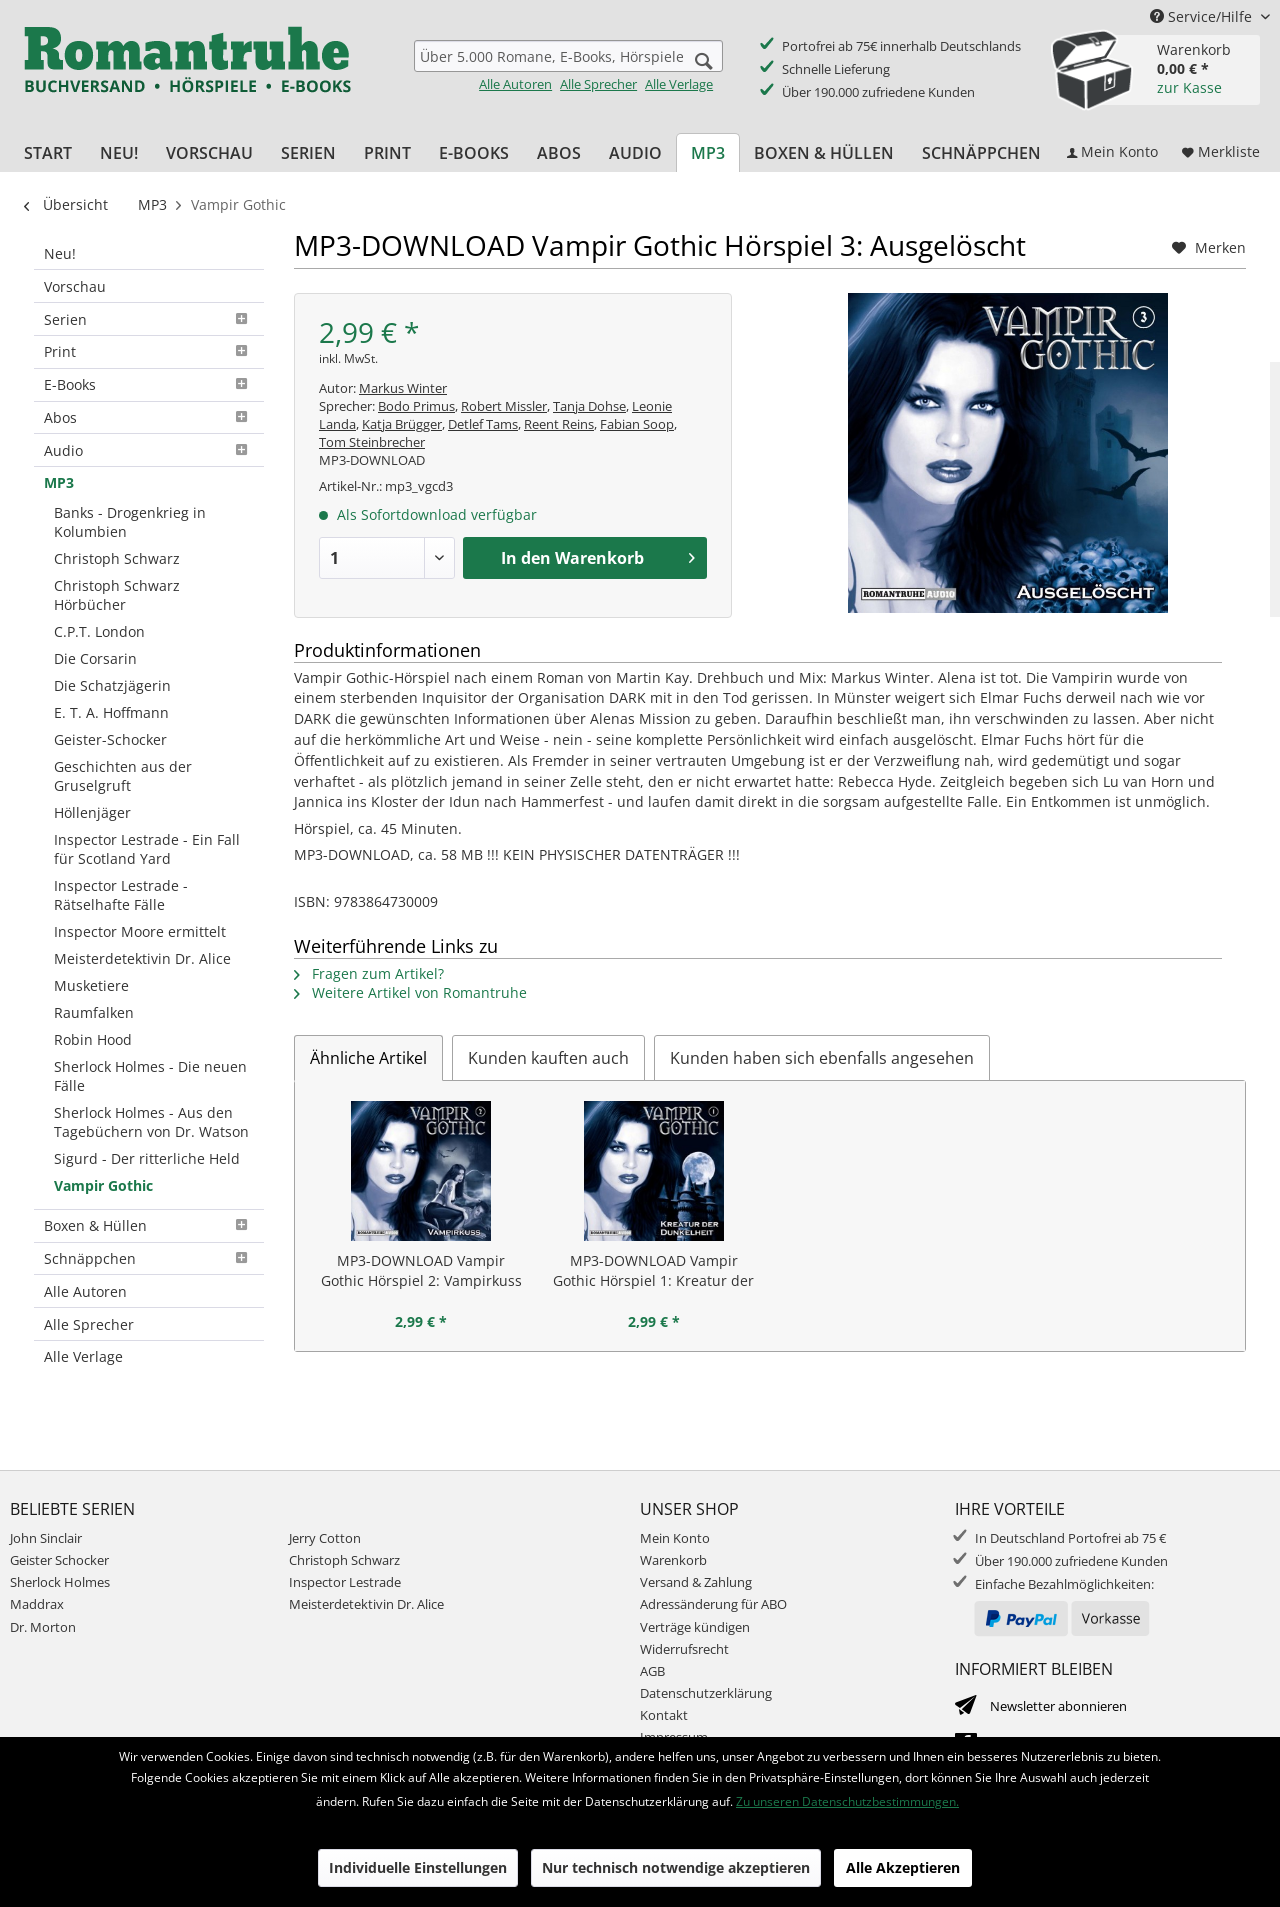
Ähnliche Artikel (368, 1058)
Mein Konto (675, 1538)
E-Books (149, 384)
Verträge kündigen (695, 1627)
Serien (149, 319)
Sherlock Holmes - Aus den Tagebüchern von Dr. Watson (151, 1122)
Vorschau (75, 286)
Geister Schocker (59, 1560)
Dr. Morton (43, 1627)
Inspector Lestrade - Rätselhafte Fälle (121, 895)
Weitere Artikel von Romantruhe (410, 992)
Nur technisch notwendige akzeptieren (676, 1867)
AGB (652, 1671)
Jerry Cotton (325, 1538)
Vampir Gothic (103, 1185)
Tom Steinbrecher (372, 442)
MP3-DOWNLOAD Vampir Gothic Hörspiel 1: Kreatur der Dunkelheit (653, 1271)
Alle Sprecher (598, 84)
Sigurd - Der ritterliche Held (147, 1158)
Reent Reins (559, 424)
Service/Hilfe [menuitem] (1203, 16)
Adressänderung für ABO (713, 1604)
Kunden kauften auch (548, 1058)
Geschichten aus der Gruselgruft (123, 776)
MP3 (59, 482)
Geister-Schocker (110, 739)
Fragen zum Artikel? (369, 973)
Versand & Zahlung (696, 1582)
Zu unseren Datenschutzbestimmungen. (847, 1801)
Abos (149, 417)
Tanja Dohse (589, 406)
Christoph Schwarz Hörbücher (117, 595)
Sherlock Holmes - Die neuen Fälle (150, 1076)
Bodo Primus (416, 406)
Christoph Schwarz (117, 558)
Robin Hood (93, 1039)
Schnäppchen (149, 1258)
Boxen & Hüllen (149, 1225)
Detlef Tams (483, 424)
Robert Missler (504, 406)
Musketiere (91, 985)
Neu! (60, 253)
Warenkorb (673, 1560)
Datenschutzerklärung (706, 1693)
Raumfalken (94, 1012)
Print (149, 351)
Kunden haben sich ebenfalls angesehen (822, 1058)
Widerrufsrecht (684, 1649)
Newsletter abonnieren (1058, 1706)
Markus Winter (403, 388)
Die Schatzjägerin (112, 685)
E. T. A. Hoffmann (111, 712)
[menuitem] (568, 66)
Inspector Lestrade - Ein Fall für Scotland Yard (147, 849)
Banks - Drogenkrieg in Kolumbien (130, 522)
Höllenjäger (92, 812)
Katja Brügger (402, 424)
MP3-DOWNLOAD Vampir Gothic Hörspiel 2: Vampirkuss (421, 1270)
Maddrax (37, 1604)
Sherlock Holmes (60, 1582)
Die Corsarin (95, 658)
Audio (149, 450)
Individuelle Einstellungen (418, 1867)
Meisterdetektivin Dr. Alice (142, 958)
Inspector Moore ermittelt (140, 931)
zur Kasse (1189, 87)
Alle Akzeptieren (903, 1867)
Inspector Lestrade (345, 1582)
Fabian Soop (637, 424)
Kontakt (664, 1715)
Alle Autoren (515, 84)
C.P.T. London (99, 631)
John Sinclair (46, 1538)
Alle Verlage (679, 84)
